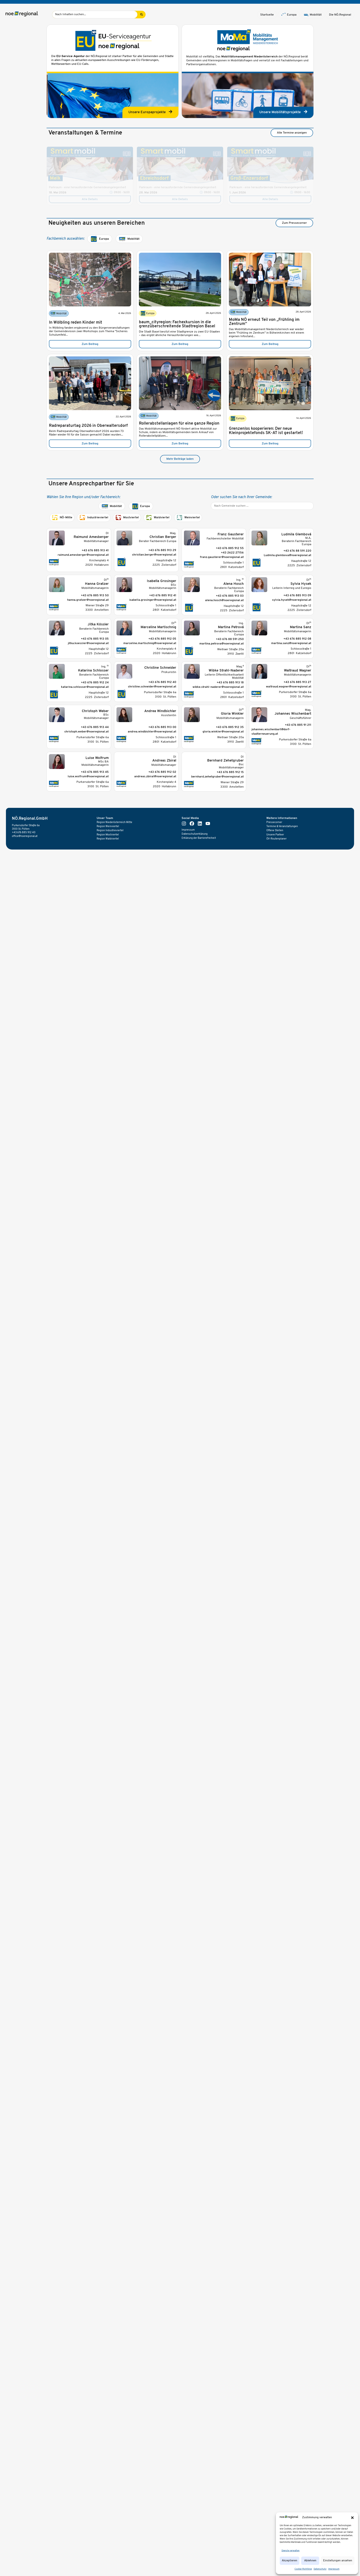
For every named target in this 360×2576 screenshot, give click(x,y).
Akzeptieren (289, 2560)
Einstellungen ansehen (337, 2560)
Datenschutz (320, 2569)
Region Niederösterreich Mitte (114, 822)
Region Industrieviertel (110, 830)
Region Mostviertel (108, 835)
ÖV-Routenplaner (276, 839)
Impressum (333, 2569)
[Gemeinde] (262, 506)
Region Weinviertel (108, 826)
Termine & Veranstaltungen (282, 826)
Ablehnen (310, 2560)
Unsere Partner (275, 835)
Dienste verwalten (291, 2550)
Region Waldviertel (108, 839)
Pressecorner (274, 822)
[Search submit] (141, 14)
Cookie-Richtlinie (303, 2569)
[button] (352, 2518)
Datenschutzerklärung (195, 834)
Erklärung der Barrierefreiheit (199, 838)
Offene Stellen (274, 830)
